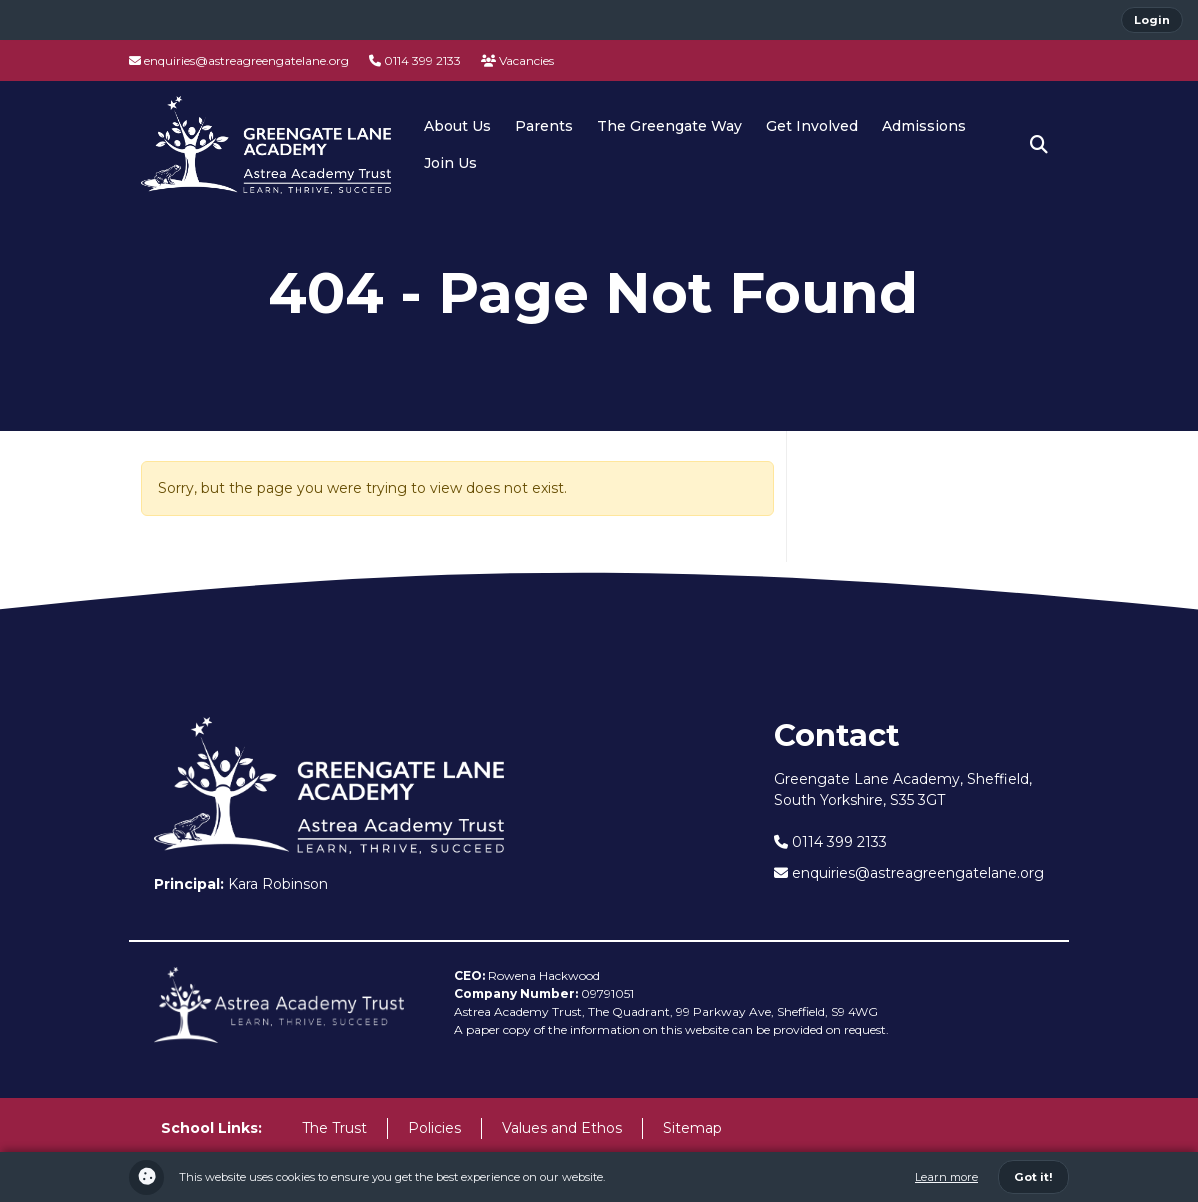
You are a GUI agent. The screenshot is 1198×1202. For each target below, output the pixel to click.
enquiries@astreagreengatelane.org (239, 60)
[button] (1039, 145)
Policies (434, 1128)
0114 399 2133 (415, 60)
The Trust (334, 1128)
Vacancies (517, 60)
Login (1152, 20)
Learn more (946, 1177)
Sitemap (692, 1128)
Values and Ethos (562, 1128)
